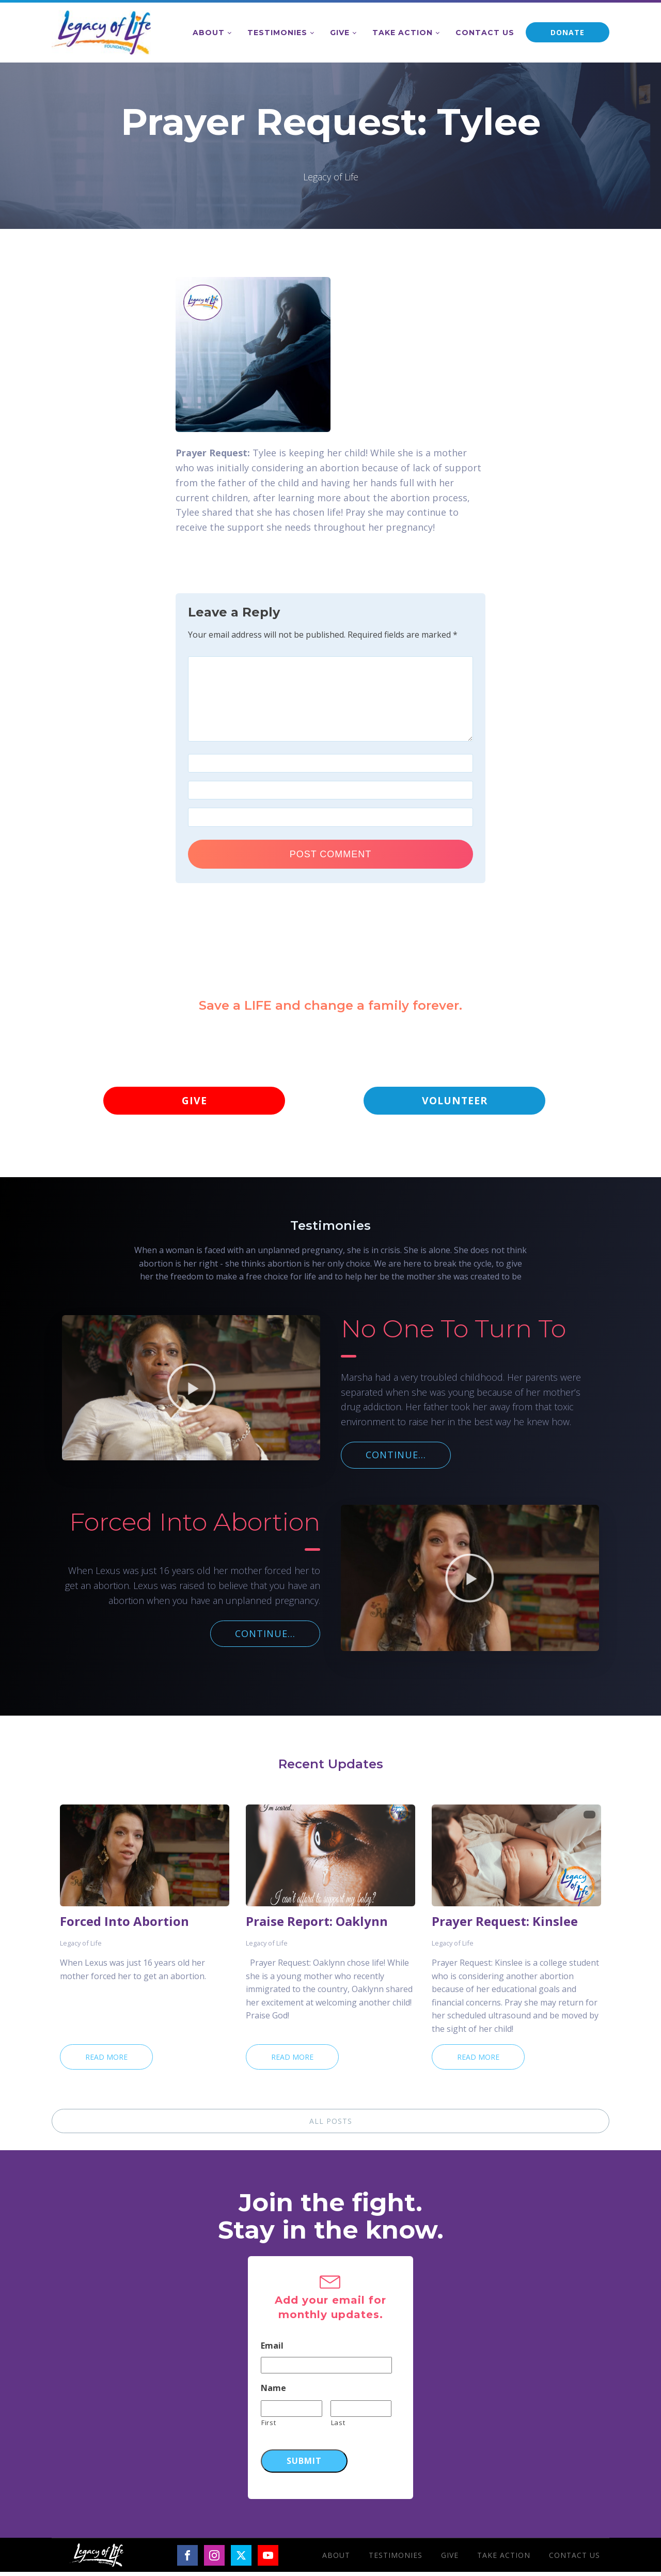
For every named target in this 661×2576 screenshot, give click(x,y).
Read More (106, 2060)
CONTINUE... (396, 1458)
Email (272, 2349)
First (268, 2426)
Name (273, 2391)
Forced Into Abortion (124, 1925)
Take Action (402, 32)
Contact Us (484, 32)
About (209, 32)
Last (338, 2426)
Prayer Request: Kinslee (505, 1925)
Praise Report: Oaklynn (317, 1925)
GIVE (194, 1102)
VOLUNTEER (454, 1102)
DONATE (567, 32)
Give (340, 32)
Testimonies (277, 32)
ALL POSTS (330, 2125)
